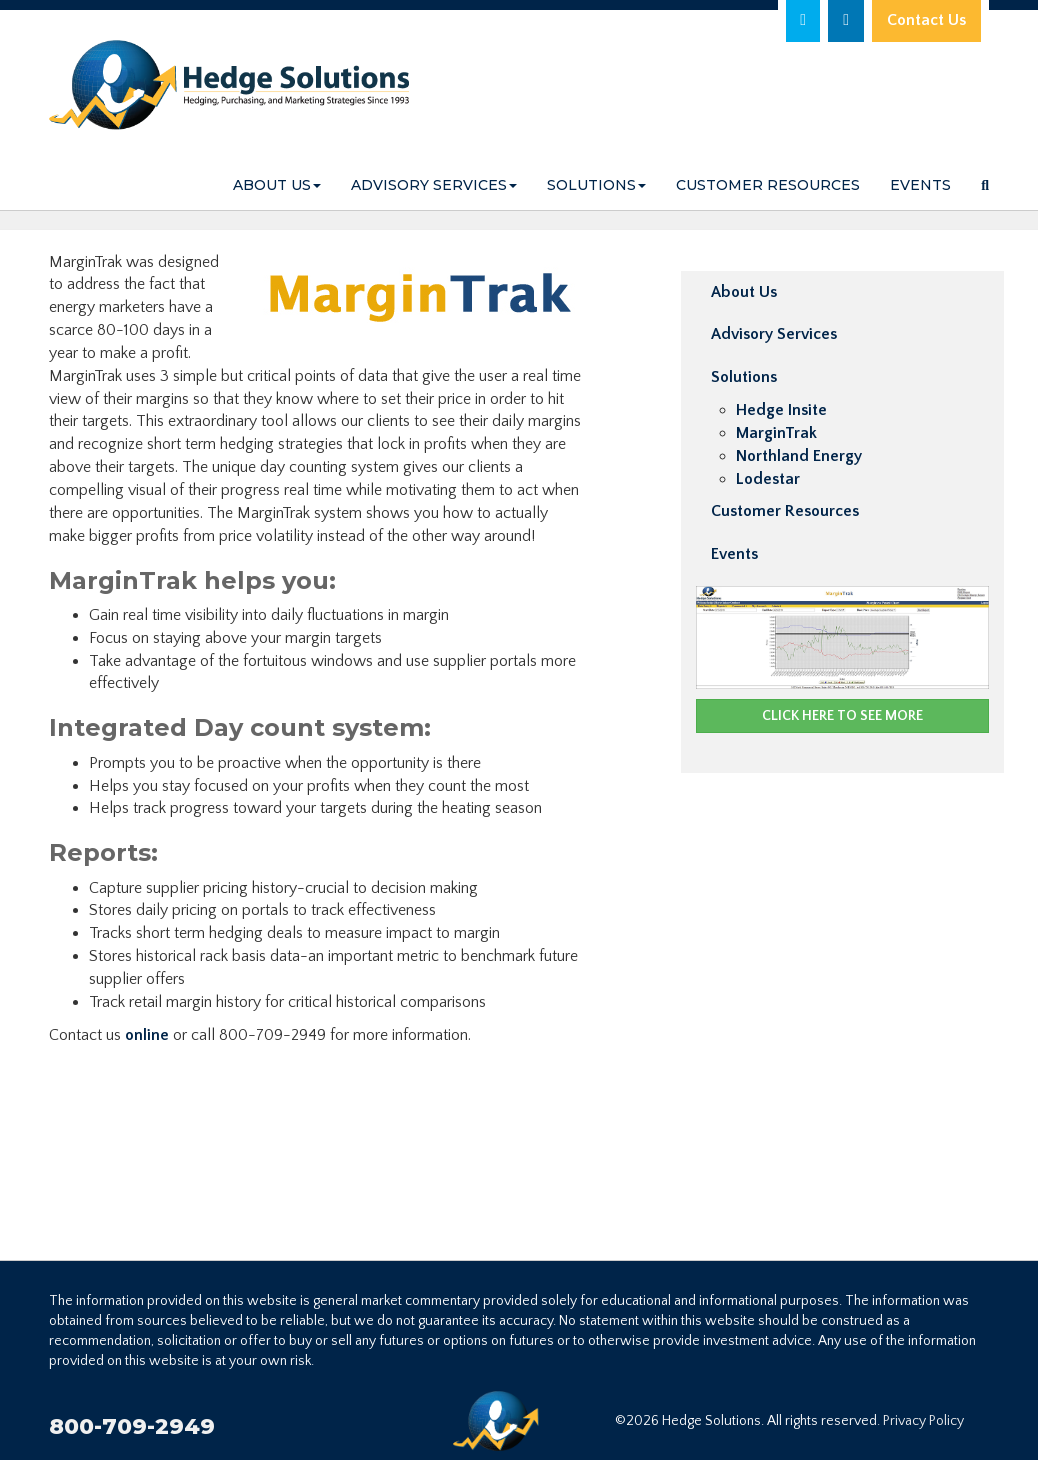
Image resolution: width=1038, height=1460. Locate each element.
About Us (277, 185)
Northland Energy (799, 456)
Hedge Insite (781, 410)
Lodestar (768, 479)
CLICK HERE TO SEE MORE (842, 716)
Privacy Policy (923, 1421)
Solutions (596, 185)
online (147, 1035)
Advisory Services (434, 185)
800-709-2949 (132, 1426)
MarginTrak (776, 433)
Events (920, 185)
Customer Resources (768, 185)
